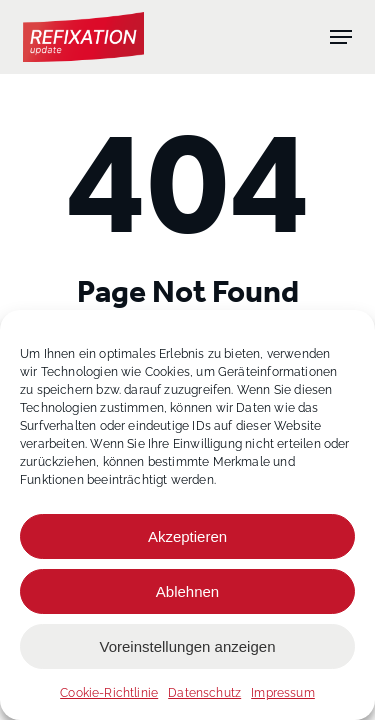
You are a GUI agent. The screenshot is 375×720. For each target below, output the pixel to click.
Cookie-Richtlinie (109, 693)
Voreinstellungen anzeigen (188, 646)
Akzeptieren (187, 536)
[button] (341, 37)
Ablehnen (187, 591)
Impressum (283, 693)
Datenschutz (204, 693)
